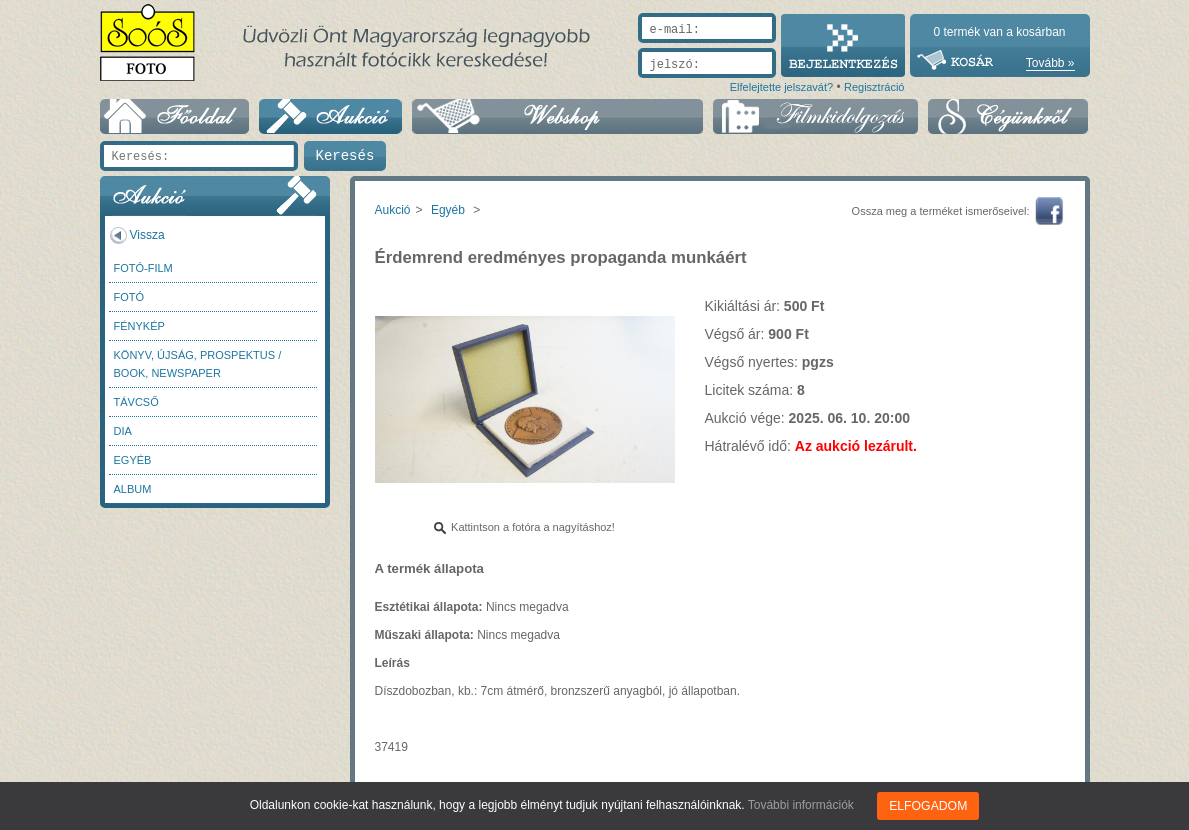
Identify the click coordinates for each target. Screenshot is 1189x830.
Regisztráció (874, 87)
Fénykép (139, 326)
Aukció (393, 210)
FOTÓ (129, 297)
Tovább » (1050, 63)
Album (133, 489)
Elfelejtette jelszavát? (781, 87)
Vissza (147, 235)
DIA (123, 431)
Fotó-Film (143, 268)
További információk (802, 805)
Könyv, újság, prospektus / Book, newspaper (198, 364)
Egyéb (133, 460)
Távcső (136, 402)
